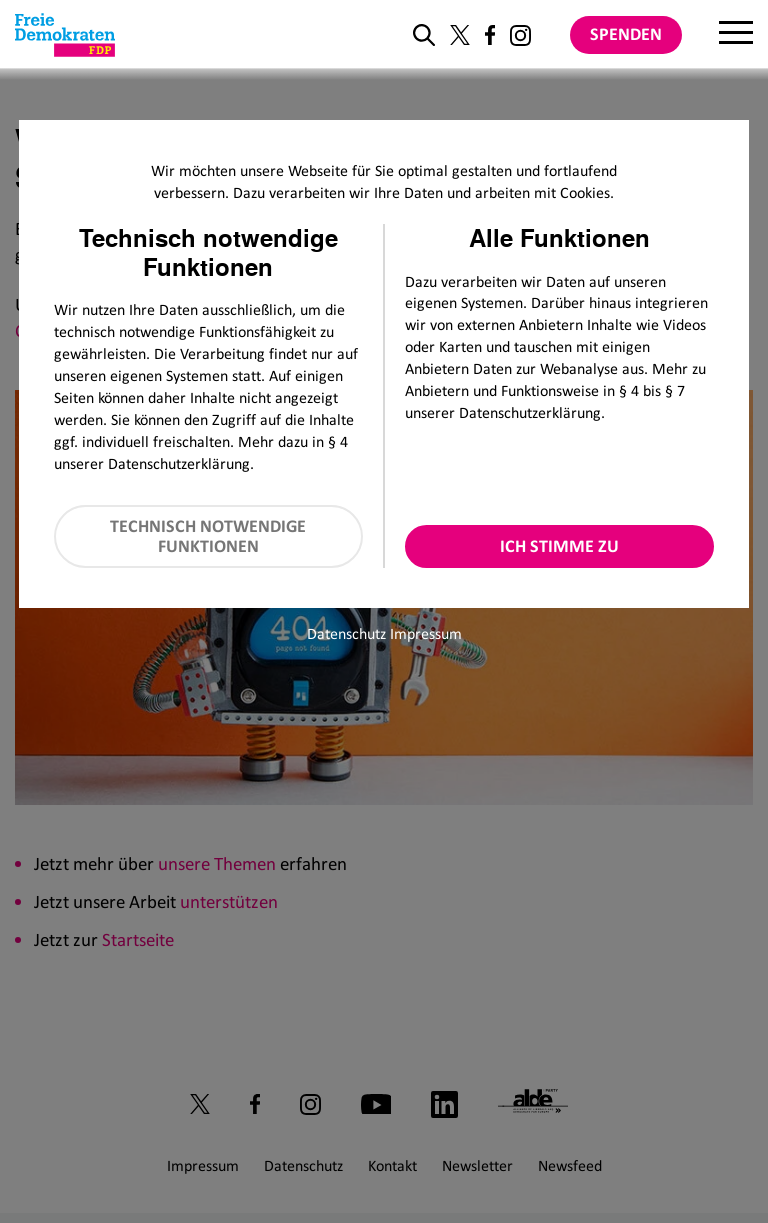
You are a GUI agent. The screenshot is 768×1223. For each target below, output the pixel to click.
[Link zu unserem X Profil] (460, 35)
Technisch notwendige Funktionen (208, 536)
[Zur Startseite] (65, 35)
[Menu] (736, 35)
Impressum (426, 633)
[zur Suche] (424, 35)
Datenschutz (346, 633)
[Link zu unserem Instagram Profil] (520, 35)
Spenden (626, 34)
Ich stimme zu (559, 546)
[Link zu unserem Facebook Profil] (490, 35)
